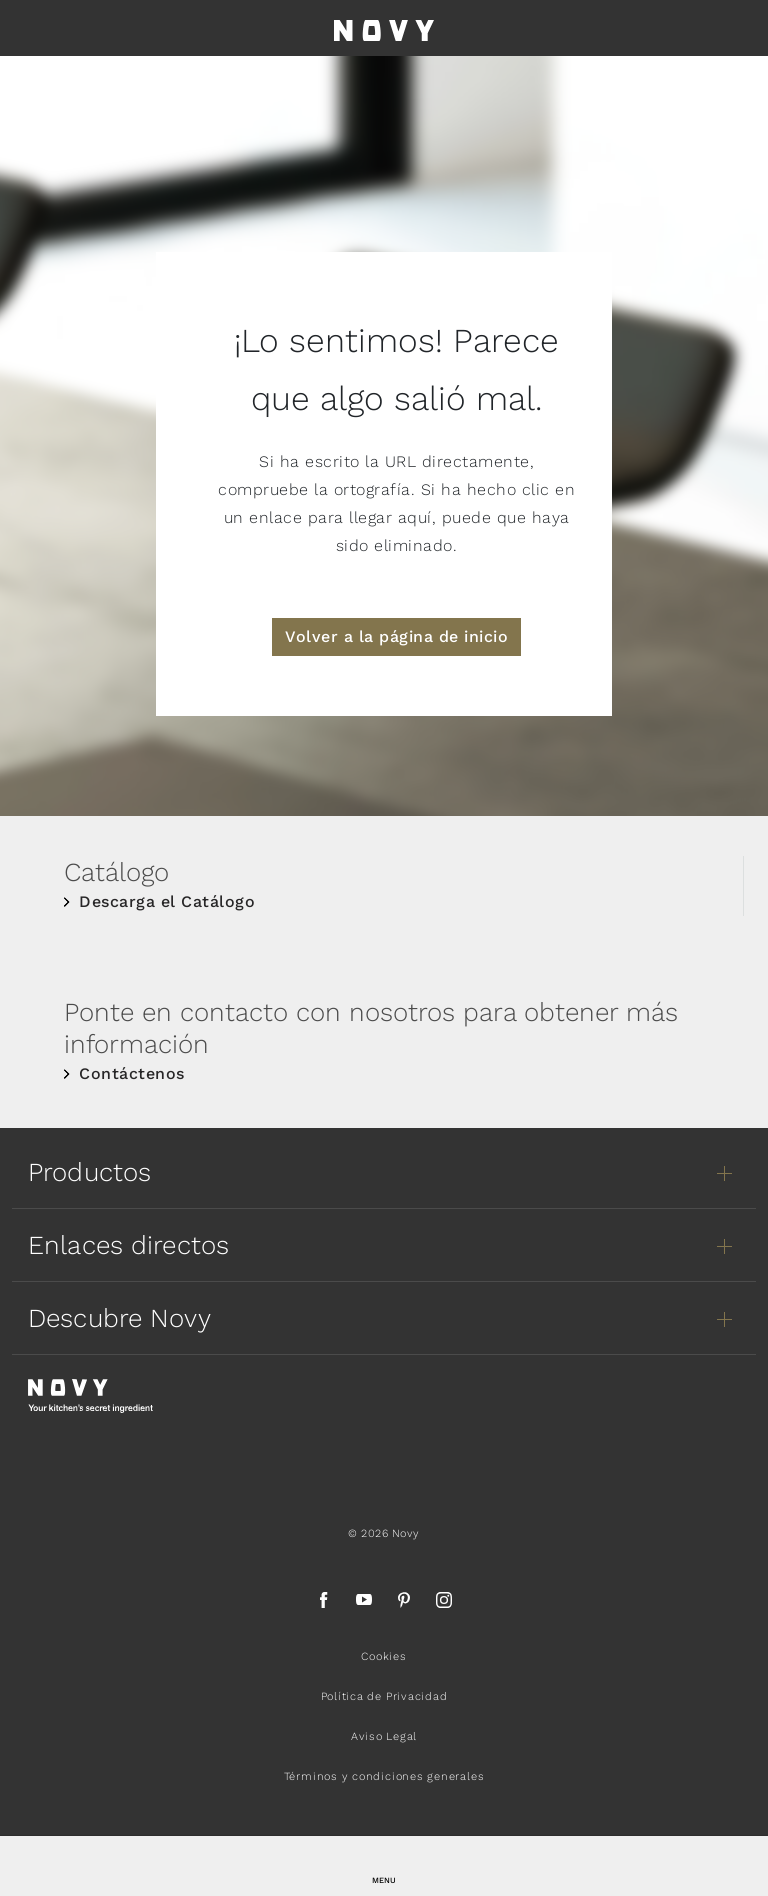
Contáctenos (132, 1073)
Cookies (383, 1656)
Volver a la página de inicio (396, 636)
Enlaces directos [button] (128, 1245)
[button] (384, 1866)
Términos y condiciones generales (384, 1776)
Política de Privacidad (384, 1696)
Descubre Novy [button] (119, 1318)
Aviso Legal (384, 1736)
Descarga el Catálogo (167, 901)
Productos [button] (89, 1172)
